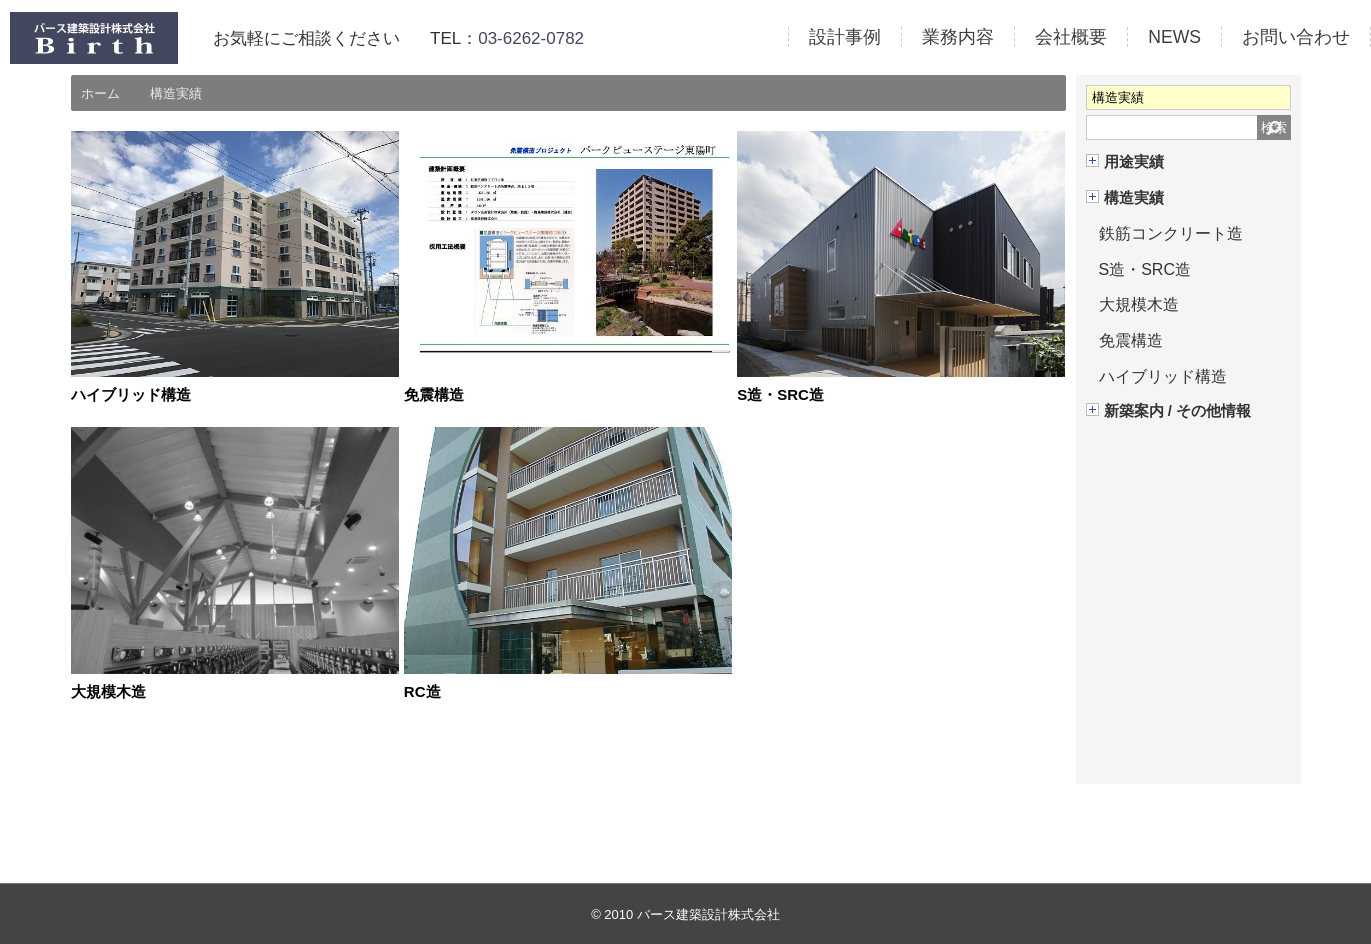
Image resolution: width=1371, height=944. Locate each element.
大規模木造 (111, 691)
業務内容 (958, 37)
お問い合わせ (1296, 37)
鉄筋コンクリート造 (1171, 233)
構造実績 (1134, 198)
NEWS (1174, 37)
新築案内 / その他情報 (1177, 411)
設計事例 (845, 37)
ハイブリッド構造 (135, 394)
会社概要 (1071, 37)
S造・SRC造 (783, 394)
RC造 (423, 691)
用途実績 (1134, 162)
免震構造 (436, 394)
